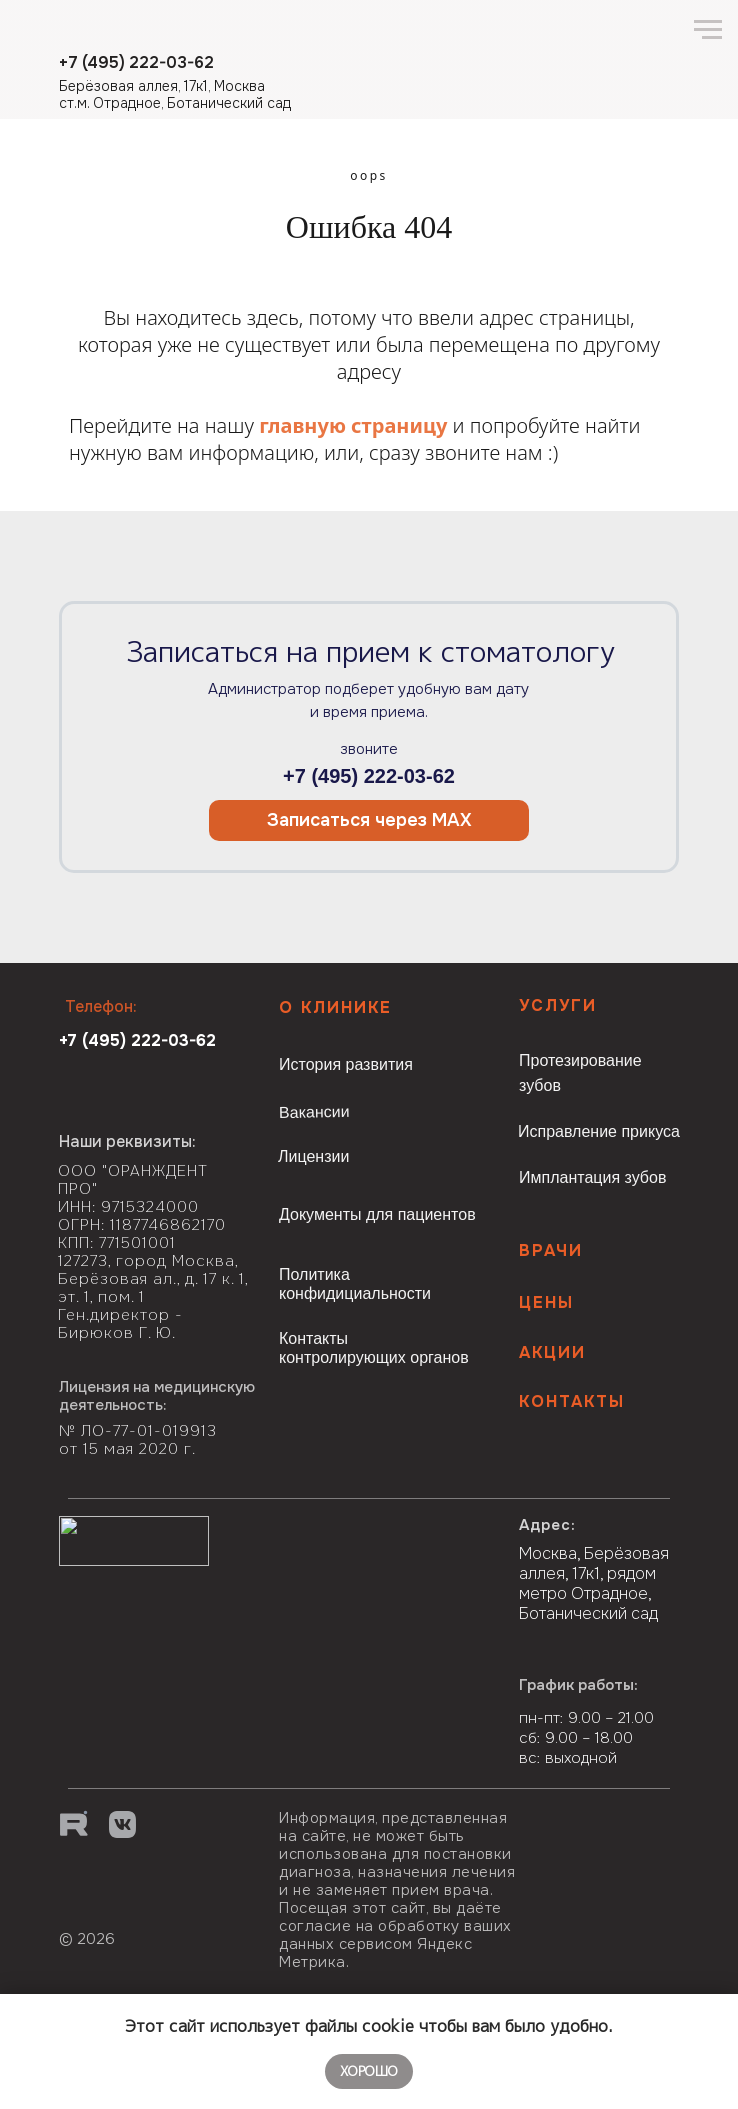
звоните (369, 749)
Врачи (551, 1250)
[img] (136, 1907)
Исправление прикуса (599, 1131)
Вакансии (314, 1112)
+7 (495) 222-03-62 (369, 776)
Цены (546, 1302)
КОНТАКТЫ (572, 1401)
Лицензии (313, 1156)
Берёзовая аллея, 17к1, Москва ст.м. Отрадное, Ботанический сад (175, 94)
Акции (552, 1352)
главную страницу (353, 425)
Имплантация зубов (592, 1177)
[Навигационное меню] (708, 30)
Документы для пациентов (377, 1214)
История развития (346, 1064)
